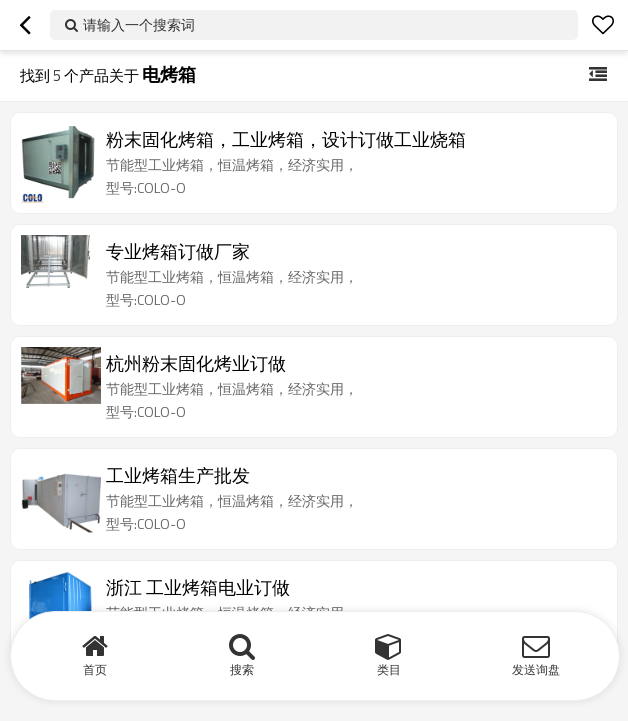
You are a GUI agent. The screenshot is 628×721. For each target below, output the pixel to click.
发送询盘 (536, 669)
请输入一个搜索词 (139, 24)
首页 (95, 669)
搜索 (242, 669)
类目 (389, 669)
